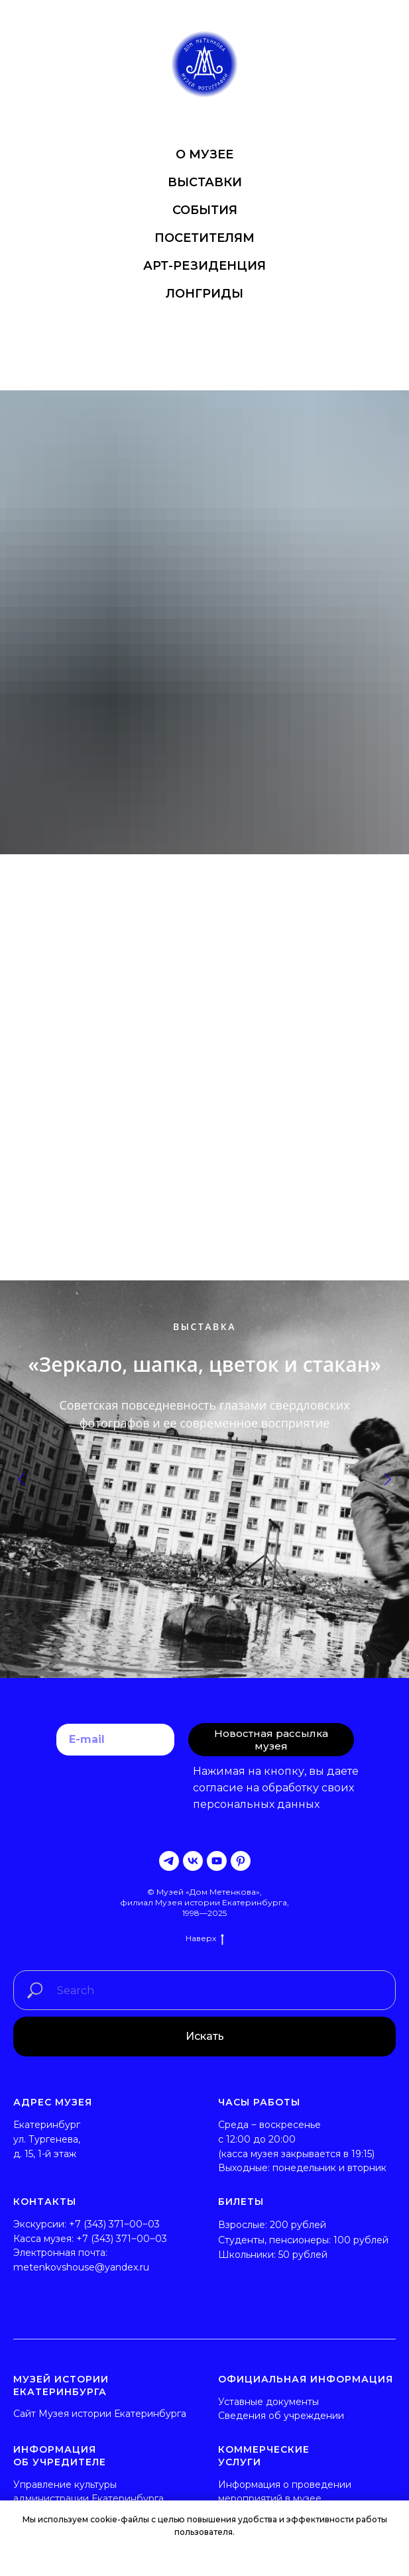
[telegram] (169, 1861)
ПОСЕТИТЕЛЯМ (204, 238)
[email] (115, 1739)
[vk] (193, 1861)
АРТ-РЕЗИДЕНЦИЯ (204, 265)
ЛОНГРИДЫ (204, 293)
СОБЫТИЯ (204, 210)
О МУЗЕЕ (204, 154)
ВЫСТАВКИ (205, 182)
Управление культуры (65, 2485)
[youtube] (217, 1861)
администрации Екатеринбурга (88, 2498)
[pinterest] (241, 1861)
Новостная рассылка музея (271, 1739)
